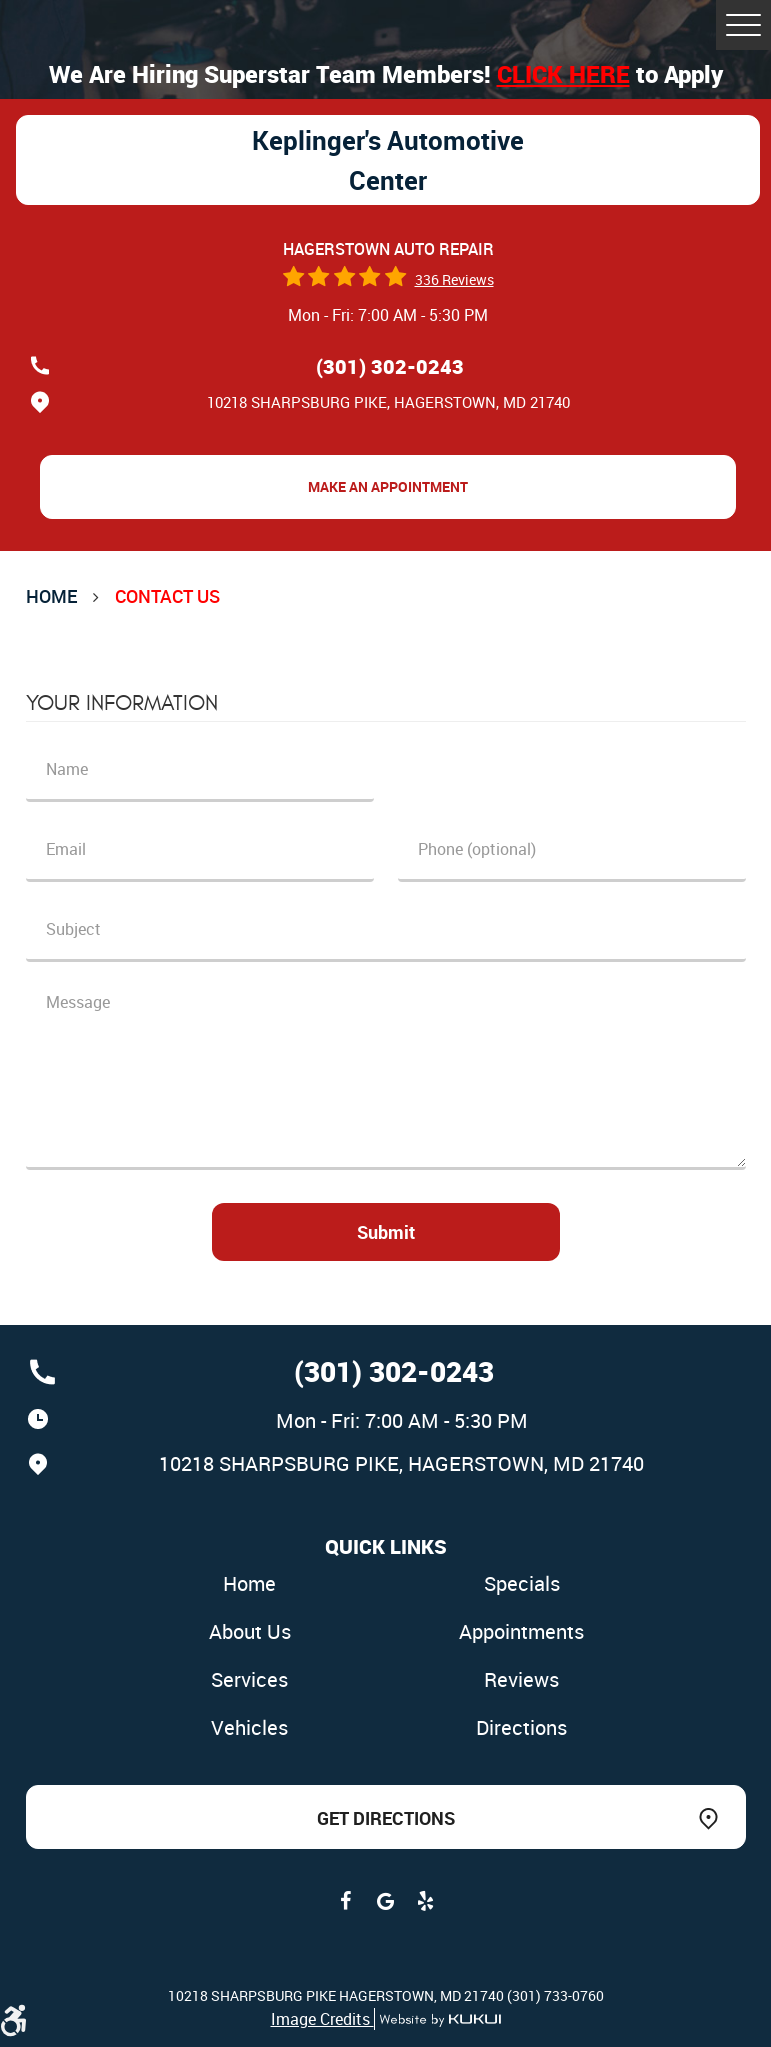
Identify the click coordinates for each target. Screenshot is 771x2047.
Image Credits (322, 2019)
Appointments (521, 1631)
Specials (522, 1583)
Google (386, 1901)
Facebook (346, 1901)
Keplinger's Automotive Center (388, 160)
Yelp (426, 1901)
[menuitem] (250, 1585)
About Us (250, 1631)
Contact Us (167, 596)
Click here (563, 74)
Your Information (122, 703)
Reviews (521, 1679)
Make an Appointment (388, 486)
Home (51, 596)
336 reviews (454, 279)
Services (249, 1679)
